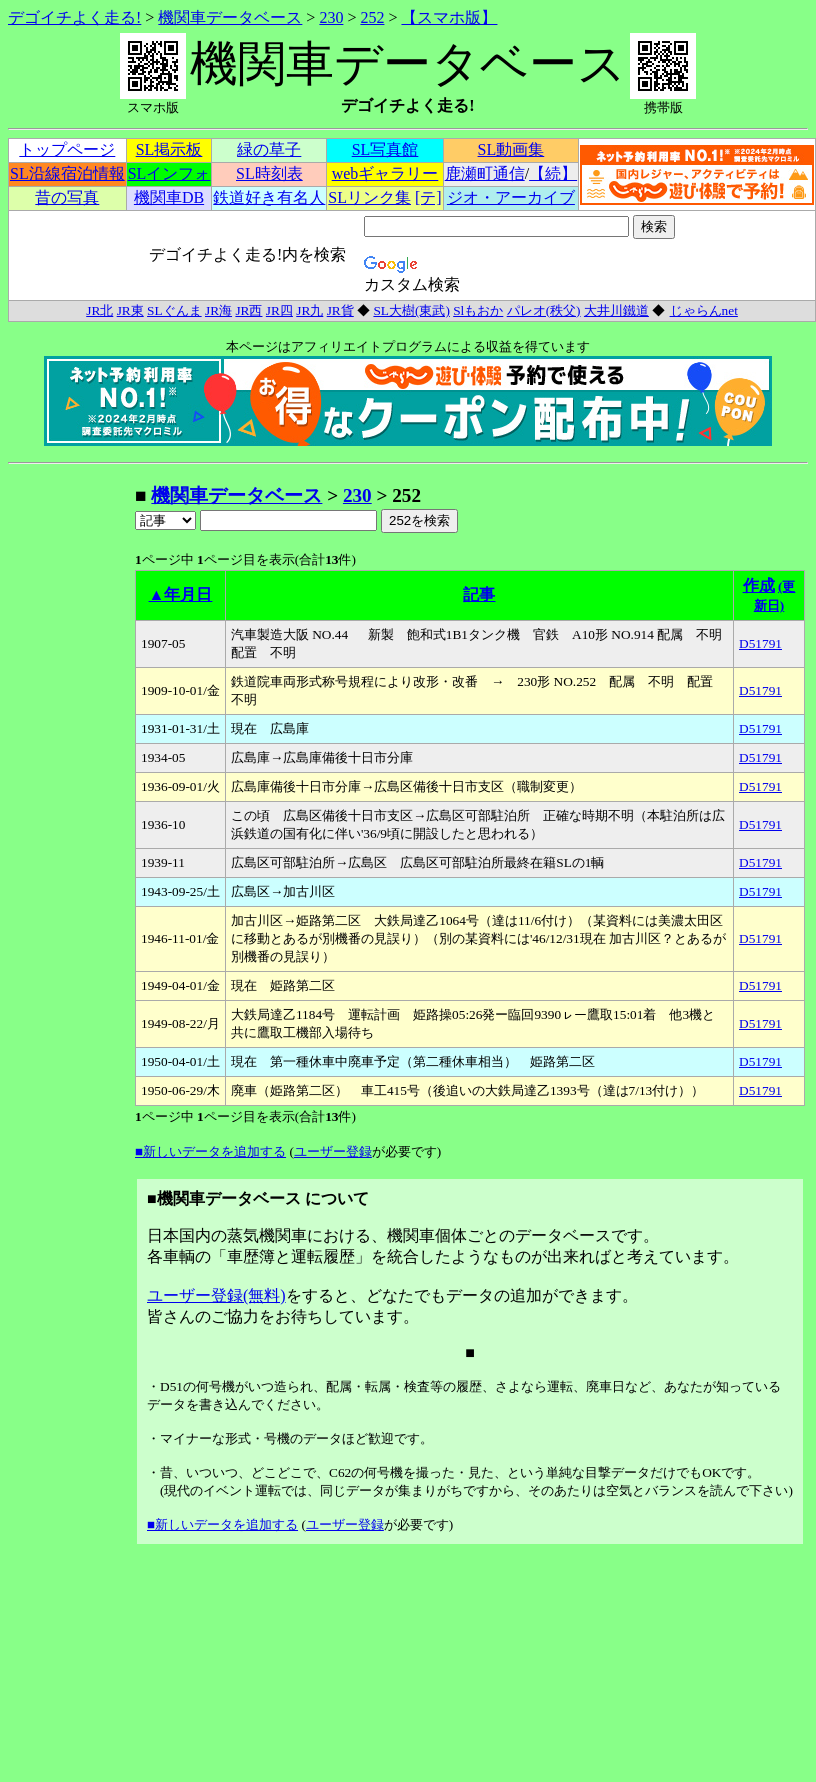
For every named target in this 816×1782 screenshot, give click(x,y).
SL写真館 (385, 149)
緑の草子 (269, 149)
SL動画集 (511, 149)
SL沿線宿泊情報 (67, 173)
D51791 (760, 643)
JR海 (218, 310)
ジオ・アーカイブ (511, 197)
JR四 (279, 310)
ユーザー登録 (333, 1151)
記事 (479, 594)
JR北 (99, 310)
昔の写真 (67, 197)
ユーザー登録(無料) (216, 1295)
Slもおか (478, 310)
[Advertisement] (71, 783)
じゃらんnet (703, 310)
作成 (759, 585)
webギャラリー (385, 173)
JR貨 (340, 310)
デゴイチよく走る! (74, 17)
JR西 (248, 310)
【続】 (553, 173)
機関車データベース (230, 17)
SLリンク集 (369, 197)
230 (331, 17)
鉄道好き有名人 (269, 197)
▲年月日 (181, 594)
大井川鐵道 (616, 310)
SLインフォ (169, 173)
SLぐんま (174, 310)
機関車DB (169, 197)
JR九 (309, 310)
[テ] (428, 197)
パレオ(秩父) (544, 310)
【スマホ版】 (449, 17)
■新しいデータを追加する (210, 1151)
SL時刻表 (269, 173)
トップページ (67, 149)
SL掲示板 (169, 149)
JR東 (130, 310)
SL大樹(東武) (411, 310)
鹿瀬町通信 (485, 173)
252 (372, 17)
